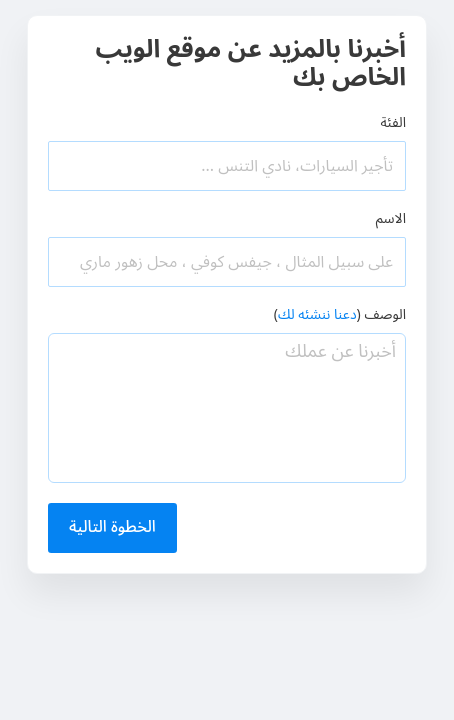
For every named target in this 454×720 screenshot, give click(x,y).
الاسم (391, 218)
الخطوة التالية (112, 527)
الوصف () (340, 314)
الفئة (393, 122)
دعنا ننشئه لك (317, 314)
